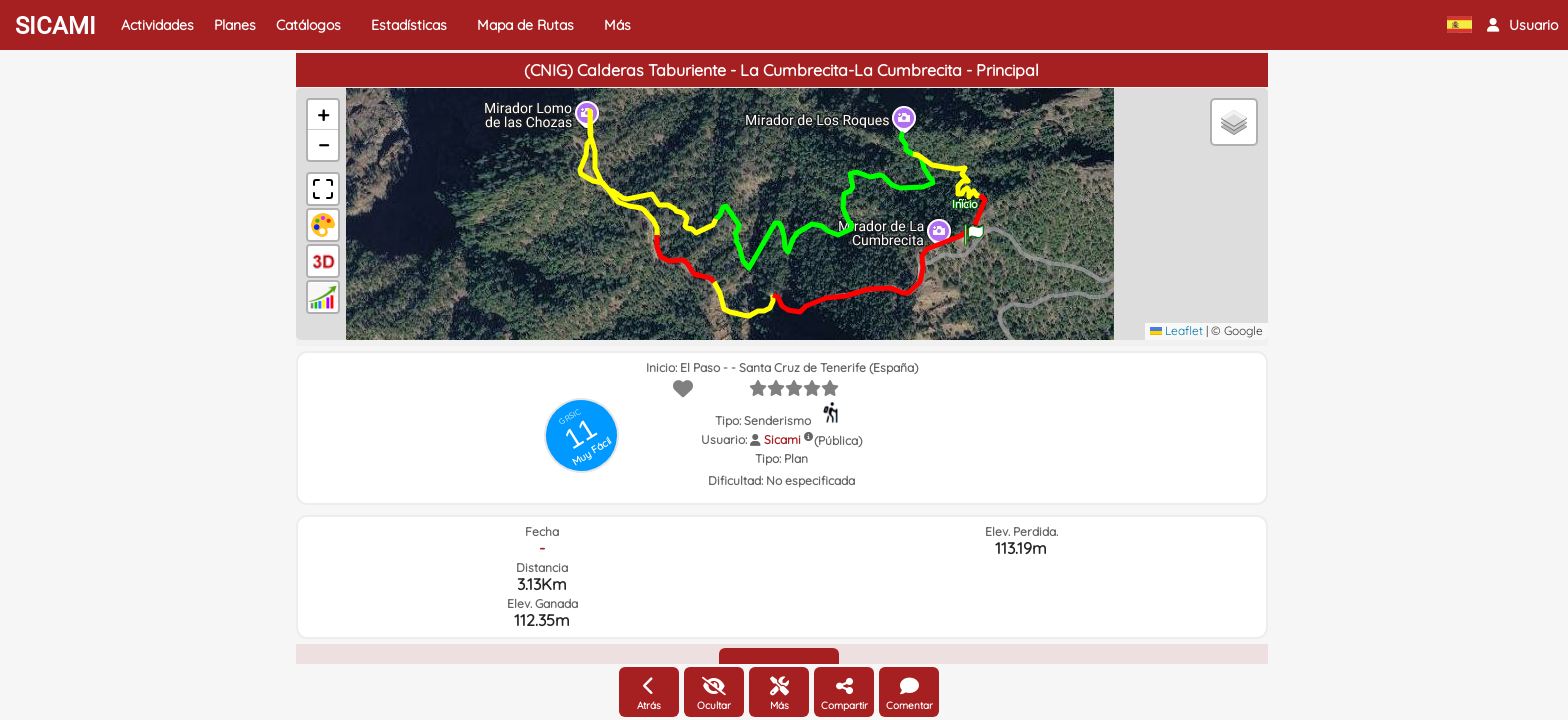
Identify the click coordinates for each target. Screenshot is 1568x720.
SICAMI (55, 26)
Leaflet (1176, 330)
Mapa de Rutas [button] (525, 25)
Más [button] (617, 25)
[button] (1522, 25)
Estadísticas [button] (409, 25)
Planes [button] (235, 25)
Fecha (542, 531)
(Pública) (838, 440)
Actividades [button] (157, 25)
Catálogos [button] (308, 25)
